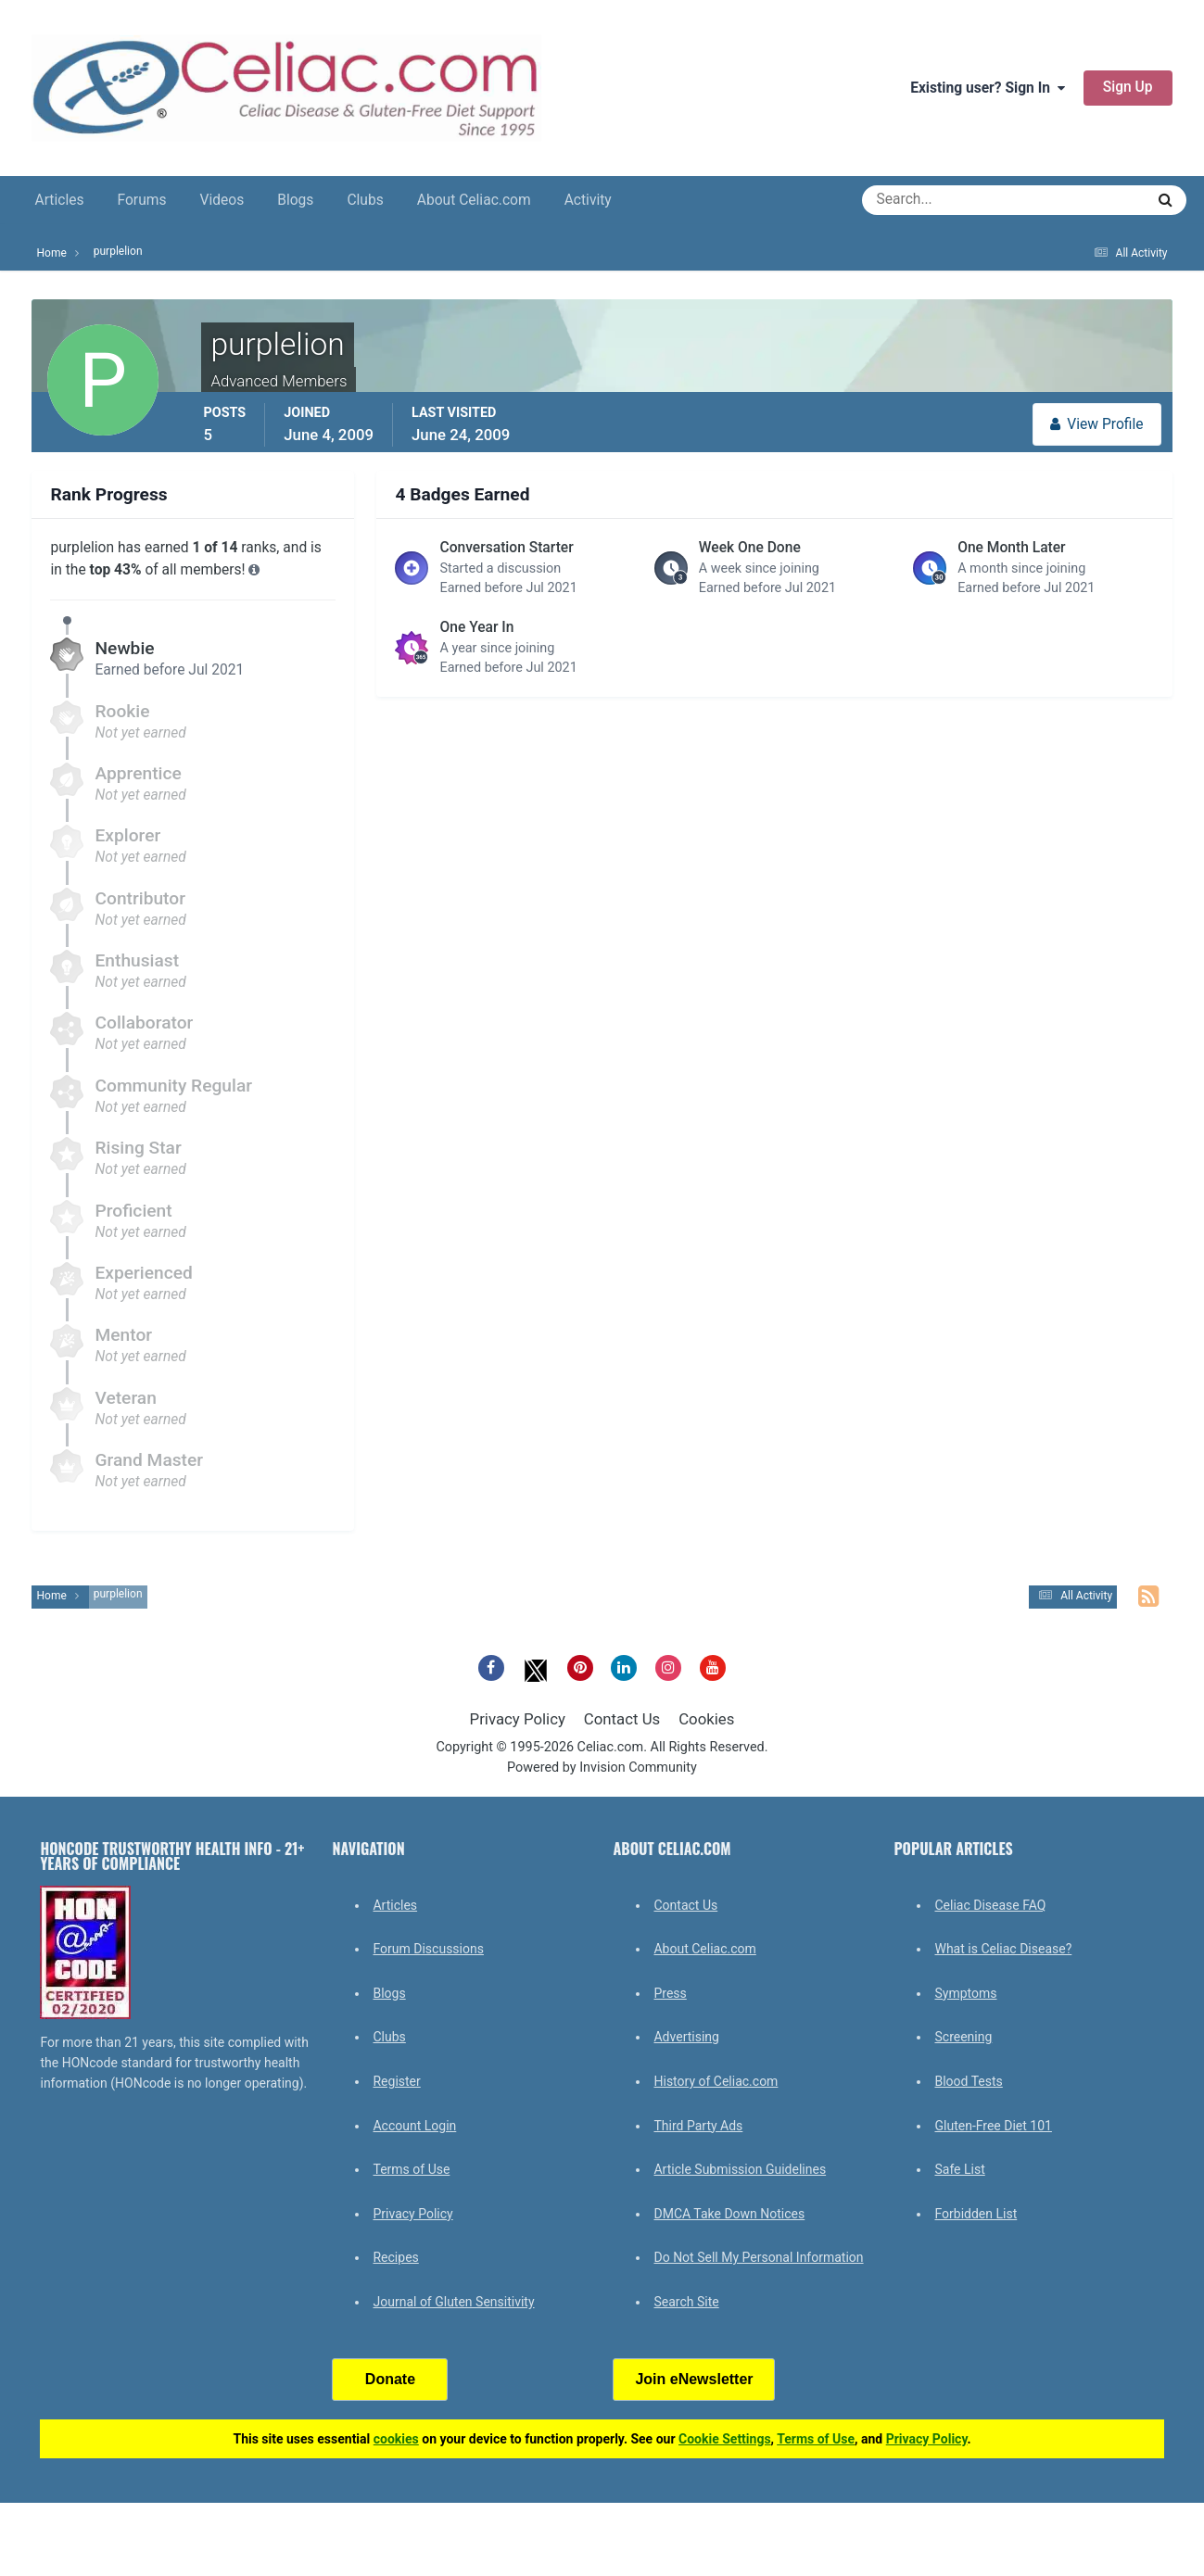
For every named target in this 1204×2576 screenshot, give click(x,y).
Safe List (959, 2169)
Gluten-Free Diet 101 (992, 2125)
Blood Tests (968, 2081)
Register (396, 2081)
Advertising (685, 2036)
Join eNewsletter (694, 2379)
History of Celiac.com (715, 2081)
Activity (588, 200)
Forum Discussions (428, 1948)
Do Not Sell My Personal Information (758, 2257)
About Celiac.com (474, 200)
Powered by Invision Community (602, 1767)
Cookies (706, 1719)
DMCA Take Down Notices (729, 2213)
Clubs (365, 200)
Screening (963, 2036)
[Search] (936, 200)
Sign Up (1128, 87)
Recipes (395, 2257)
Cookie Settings (724, 2438)
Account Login (414, 2125)
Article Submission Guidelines (739, 2169)
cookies (396, 2438)
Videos (221, 200)
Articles (58, 200)
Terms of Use (411, 2169)
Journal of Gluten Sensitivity (453, 2301)
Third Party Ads (697, 2125)
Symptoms (965, 1993)
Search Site (685, 2301)
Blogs (295, 200)
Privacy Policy (517, 1719)
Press (669, 1993)
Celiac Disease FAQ (990, 1905)
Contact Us (622, 1719)
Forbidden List (975, 2213)
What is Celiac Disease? (1002, 1948)
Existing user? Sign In (987, 88)
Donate (390, 2379)
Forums (142, 200)
